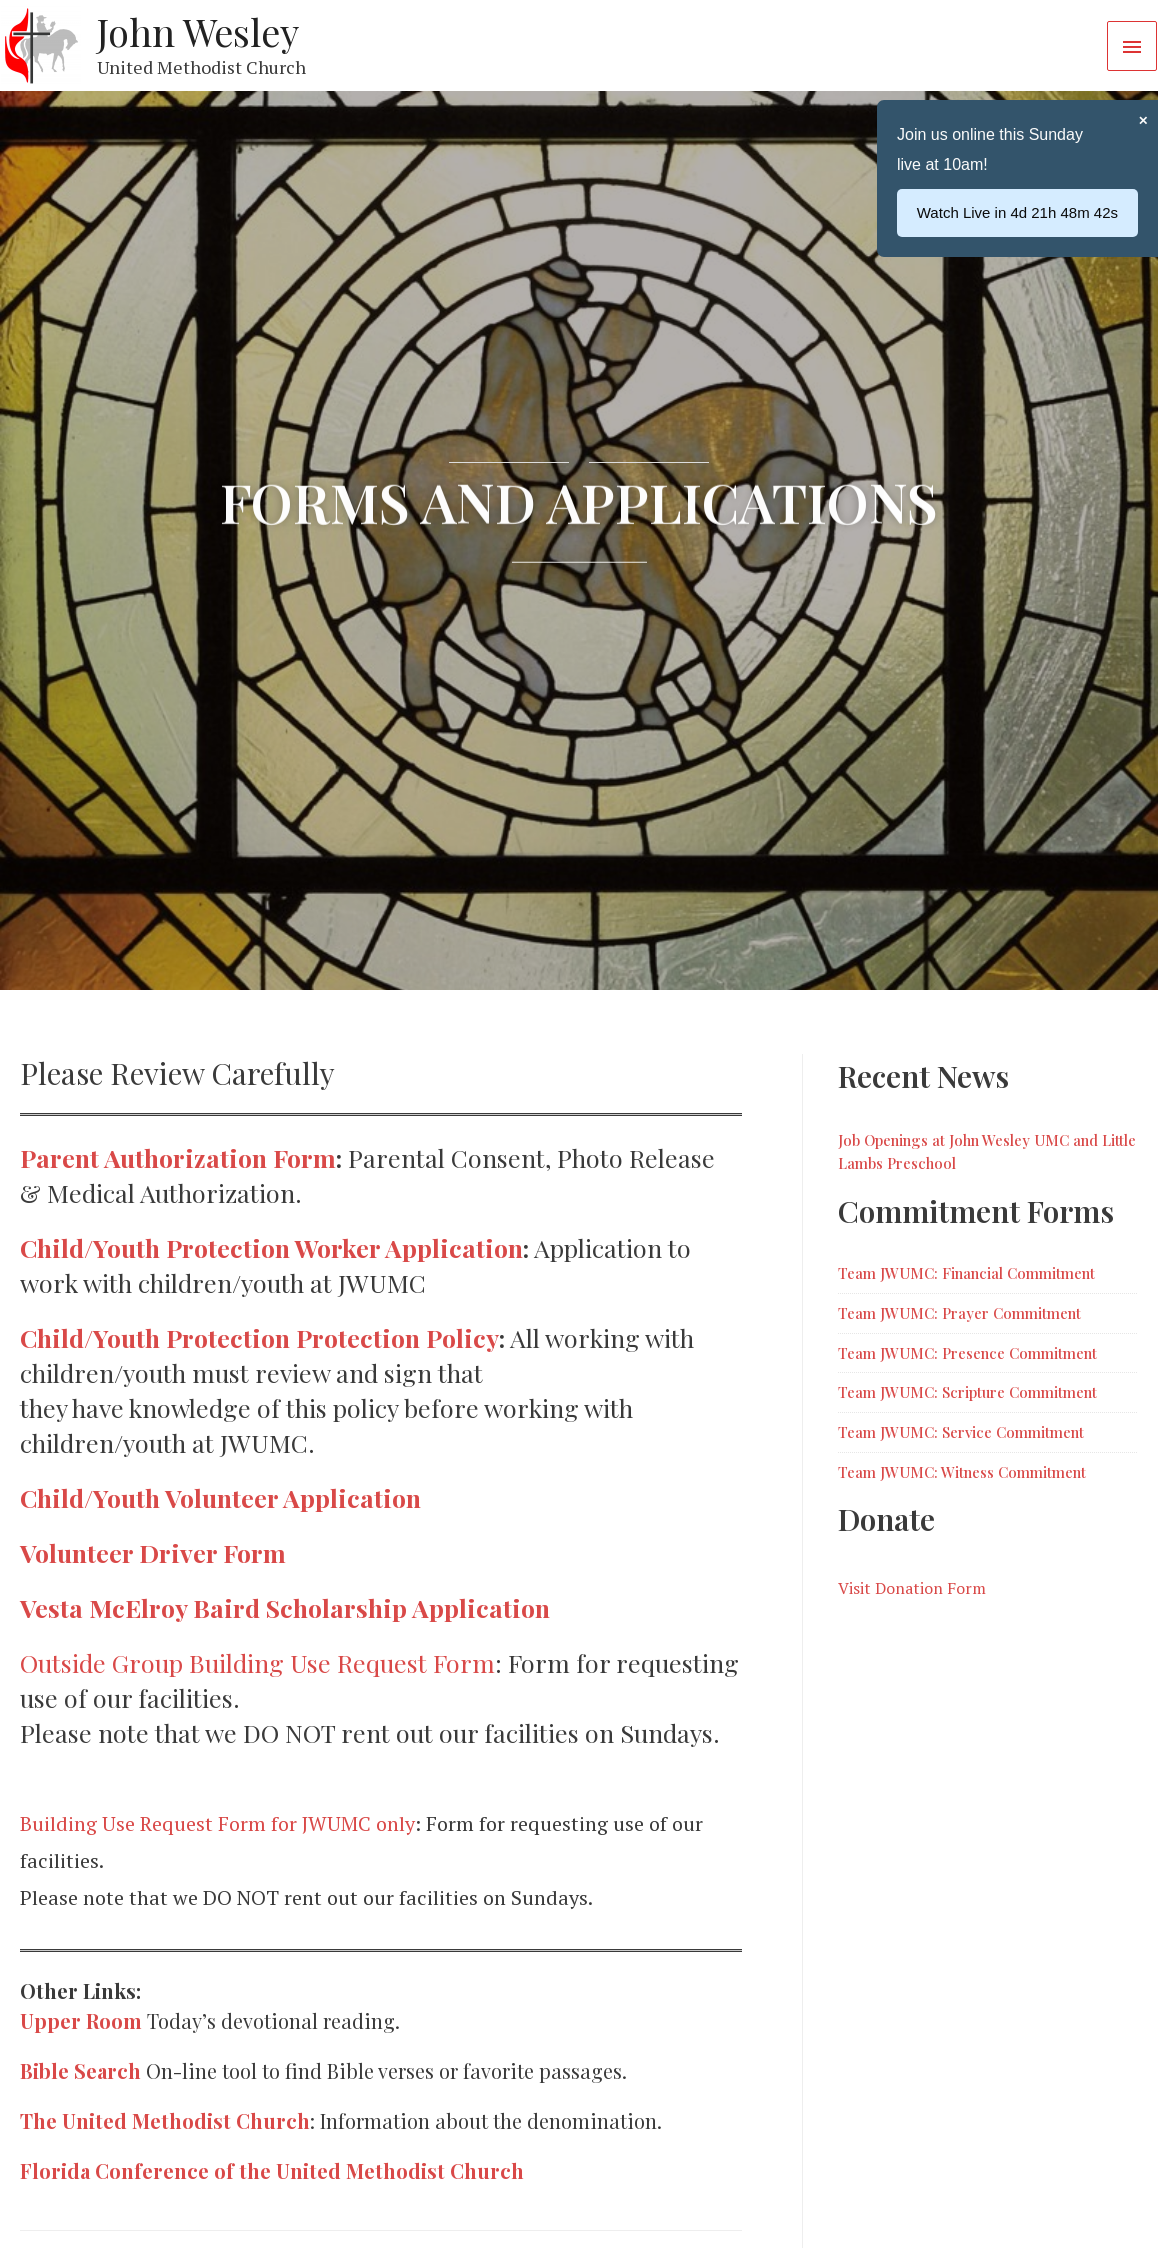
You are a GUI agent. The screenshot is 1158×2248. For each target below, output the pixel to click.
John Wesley (198, 31)
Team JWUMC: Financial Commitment (966, 1273)
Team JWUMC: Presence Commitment (967, 1353)
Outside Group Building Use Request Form (257, 1662)
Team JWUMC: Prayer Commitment (959, 1313)
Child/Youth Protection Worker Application (271, 1247)
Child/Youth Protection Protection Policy (259, 1337)
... (1038, 212)
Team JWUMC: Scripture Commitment (967, 1392)
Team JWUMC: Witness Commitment (962, 1472)
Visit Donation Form (912, 1588)
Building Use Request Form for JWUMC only (217, 1823)
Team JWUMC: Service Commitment (961, 1432)
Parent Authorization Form (178, 1157)
